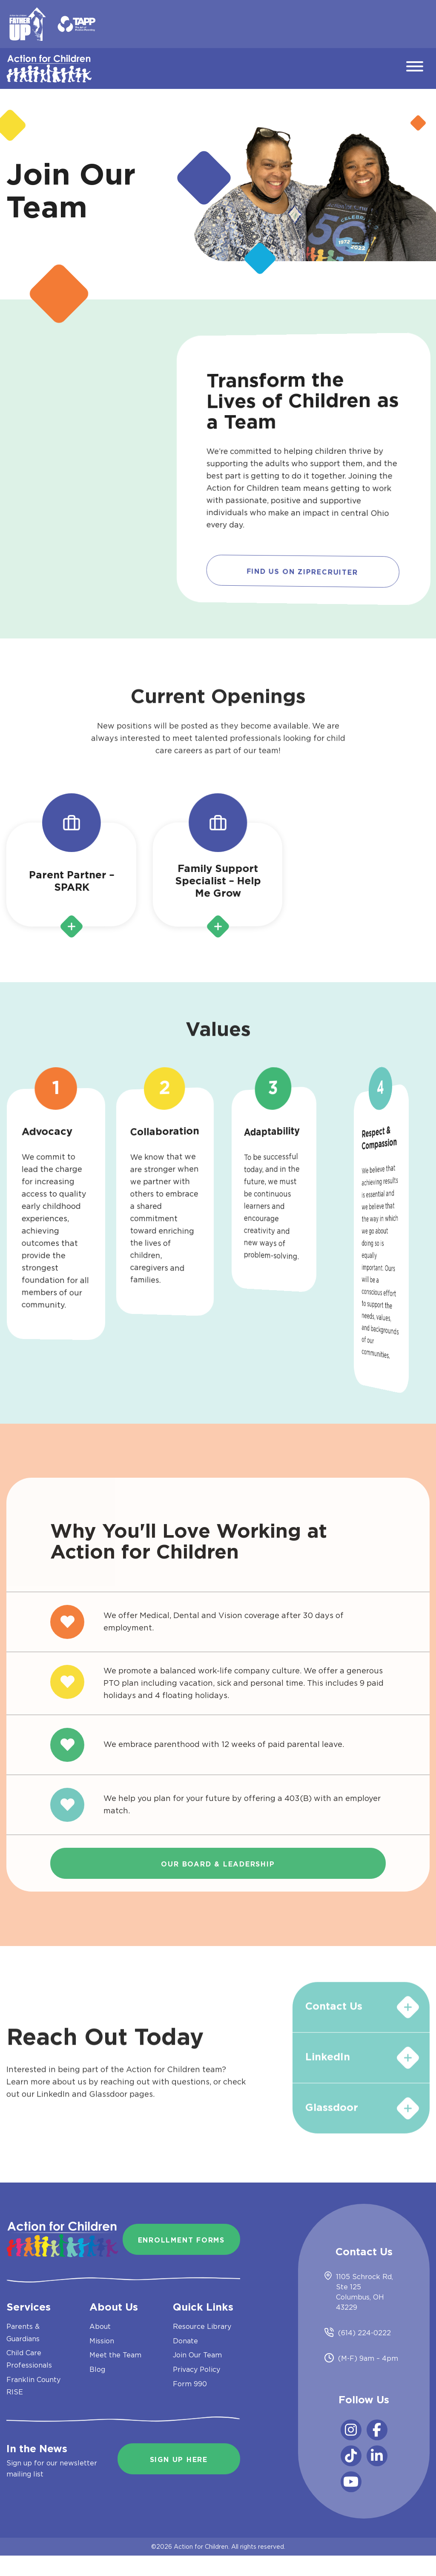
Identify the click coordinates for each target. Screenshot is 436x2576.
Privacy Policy (196, 2369)
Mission (101, 2341)
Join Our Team (197, 2355)
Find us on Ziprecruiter (302, 572)
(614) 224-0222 (364, 2333)
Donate (185, 2341)
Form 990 (190, 2384)
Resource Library (202, 2326)
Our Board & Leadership (218, 1864)
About (100, 2326)
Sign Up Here (179, 2459)
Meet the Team (115, 2355)
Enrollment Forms (181, 2240)
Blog (97, 2369)
